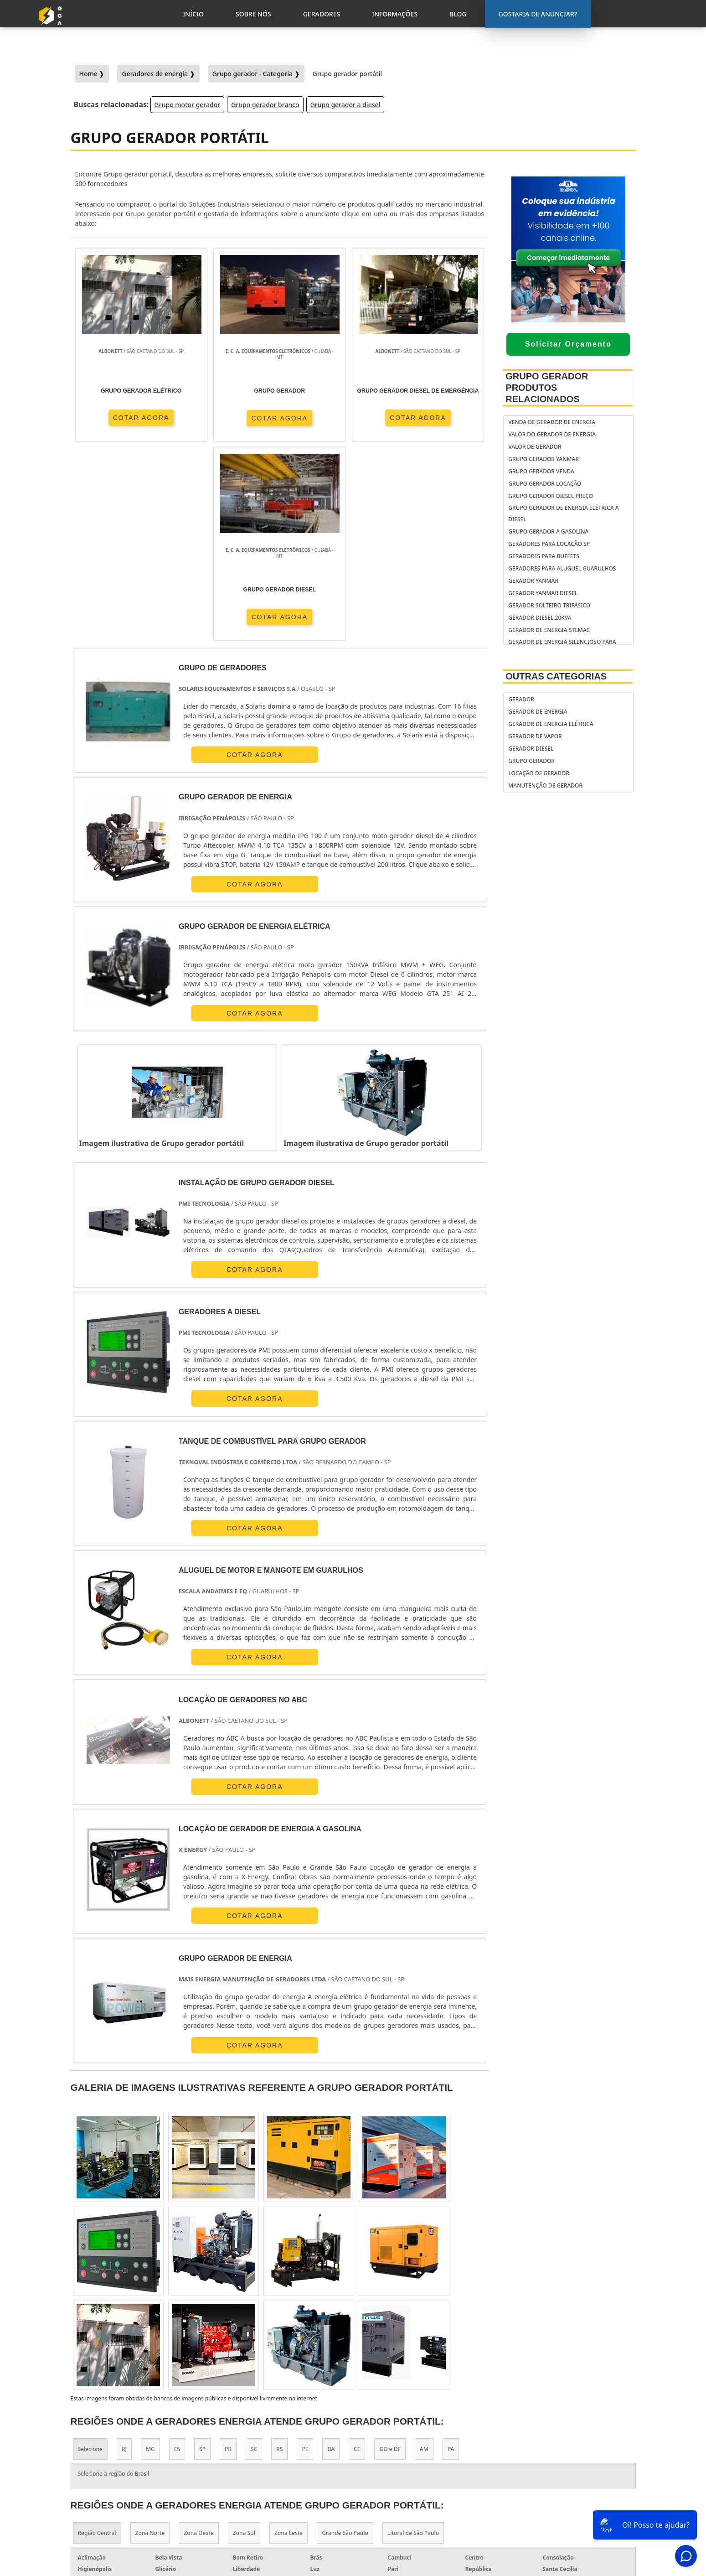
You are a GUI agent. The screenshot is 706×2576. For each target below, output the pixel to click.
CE (357, 2261)
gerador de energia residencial (400, 2456)
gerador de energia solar (410, 2474)
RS (279, 2261)
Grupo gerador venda (541, 471)
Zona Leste (288, 2344)
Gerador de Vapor (535, 736)
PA (451, 2261)
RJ (124, 2261)
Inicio (559, 2460)
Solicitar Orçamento (568, 344)
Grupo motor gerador (188, 104)
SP (202, 2261)
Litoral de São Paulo (413, 2344)
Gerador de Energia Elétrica (550, 724)
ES (177, 2261)
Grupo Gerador (531, 761)
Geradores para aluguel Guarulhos (562, 568)
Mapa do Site (570, 2507)
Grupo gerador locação (544, 483)
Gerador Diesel (530, 748)
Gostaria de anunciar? (575, 2437)
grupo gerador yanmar (543, 459)
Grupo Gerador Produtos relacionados (546, 387)
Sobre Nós (566, 2471)
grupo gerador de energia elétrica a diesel (563, 513)
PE (305, 2261)
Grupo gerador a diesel (345, 104)
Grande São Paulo (345, 2344)
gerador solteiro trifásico (549, 605)
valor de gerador (534, 447)
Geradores (567, 2483)
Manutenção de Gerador (545, 785)
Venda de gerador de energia (551, 422)
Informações (571, 2495)
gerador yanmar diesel (542, 593)
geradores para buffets (543, 556)
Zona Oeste (198, 2344)
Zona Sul (244, 2344)
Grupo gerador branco (265, 104)
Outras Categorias (556, 676)
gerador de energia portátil (414, 2439)
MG (150, 2261)
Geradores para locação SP (549, 544)
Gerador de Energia (537, 711)
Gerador (521, 699)
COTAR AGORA (123, 417)
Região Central (97, 2344)
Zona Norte (150, 2344)
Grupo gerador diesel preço (550, 496)
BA (331, 2261)
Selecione (90, 2261)
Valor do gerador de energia (552, 434)
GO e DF (389, 2261)
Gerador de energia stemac (549, 630)
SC (254, 2261)
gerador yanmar (533, 581)
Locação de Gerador (538, 773)
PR (228, 2261)
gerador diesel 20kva (539, 618)
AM (424, 2261)
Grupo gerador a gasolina (548, 531)
